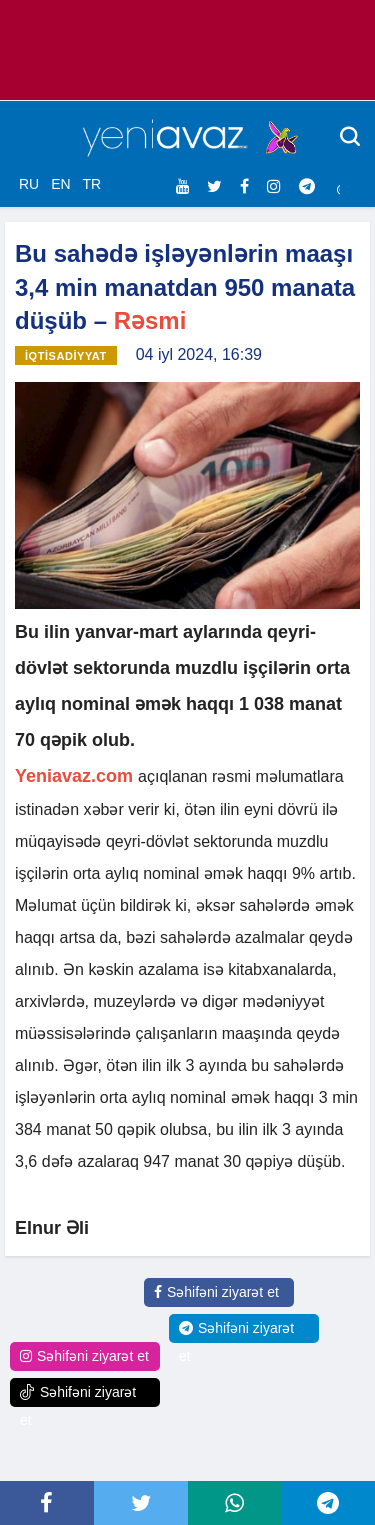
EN (60, 184)
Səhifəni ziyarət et (216, 1292)
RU (29, 184)
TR (91, 184)
